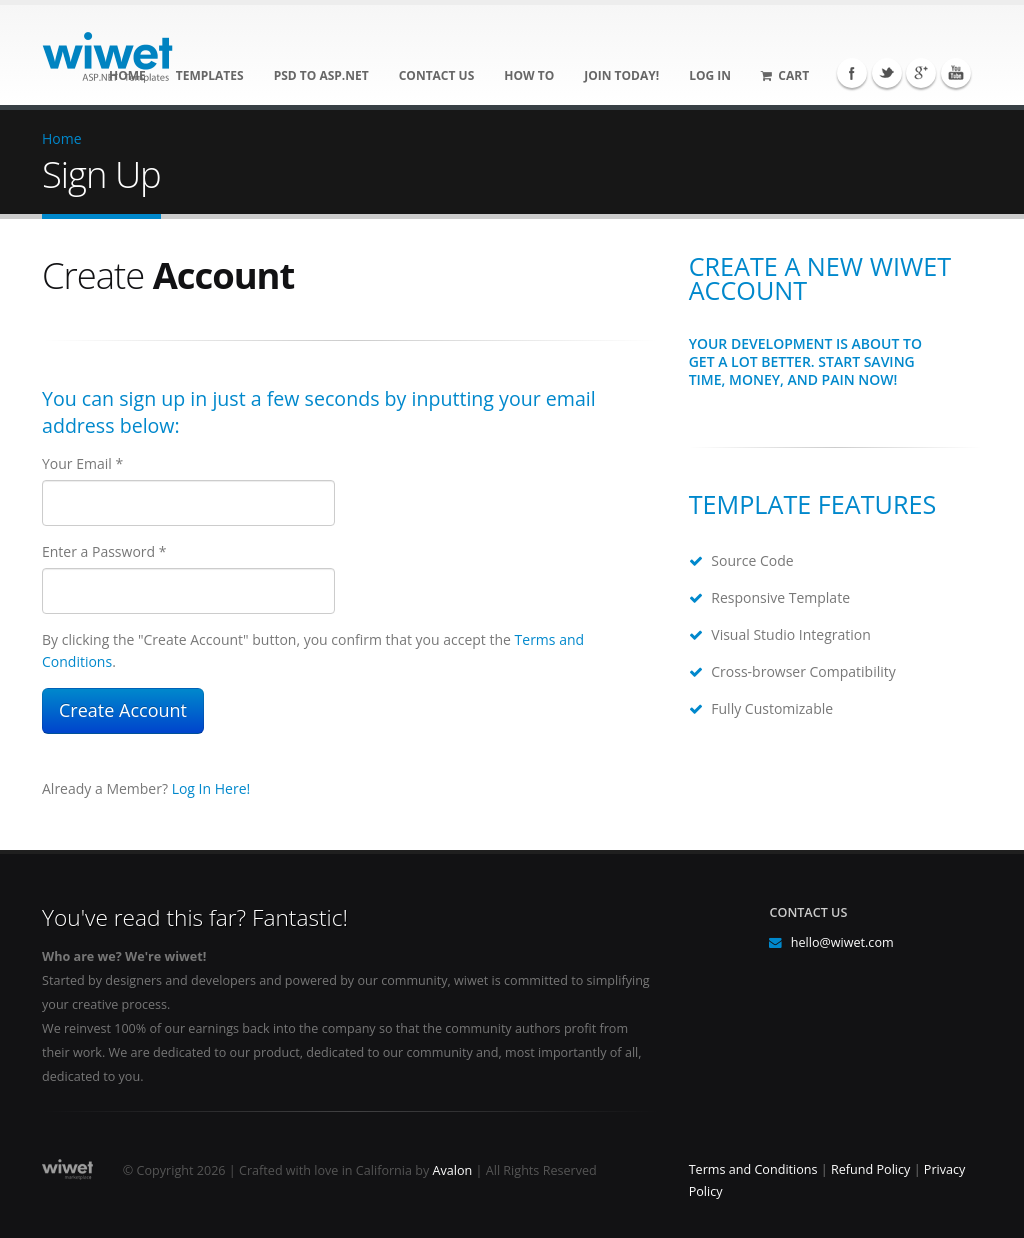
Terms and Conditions (753, 1169)
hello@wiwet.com (842, 942)
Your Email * (82, 463)
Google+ (921, 73)
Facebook (852, 73)
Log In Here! (211, 788)
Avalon (453, 1170)
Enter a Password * (104, 551)
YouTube (956, 73)
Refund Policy (870, 1169)
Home (62, 138)
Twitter (887, 73)
